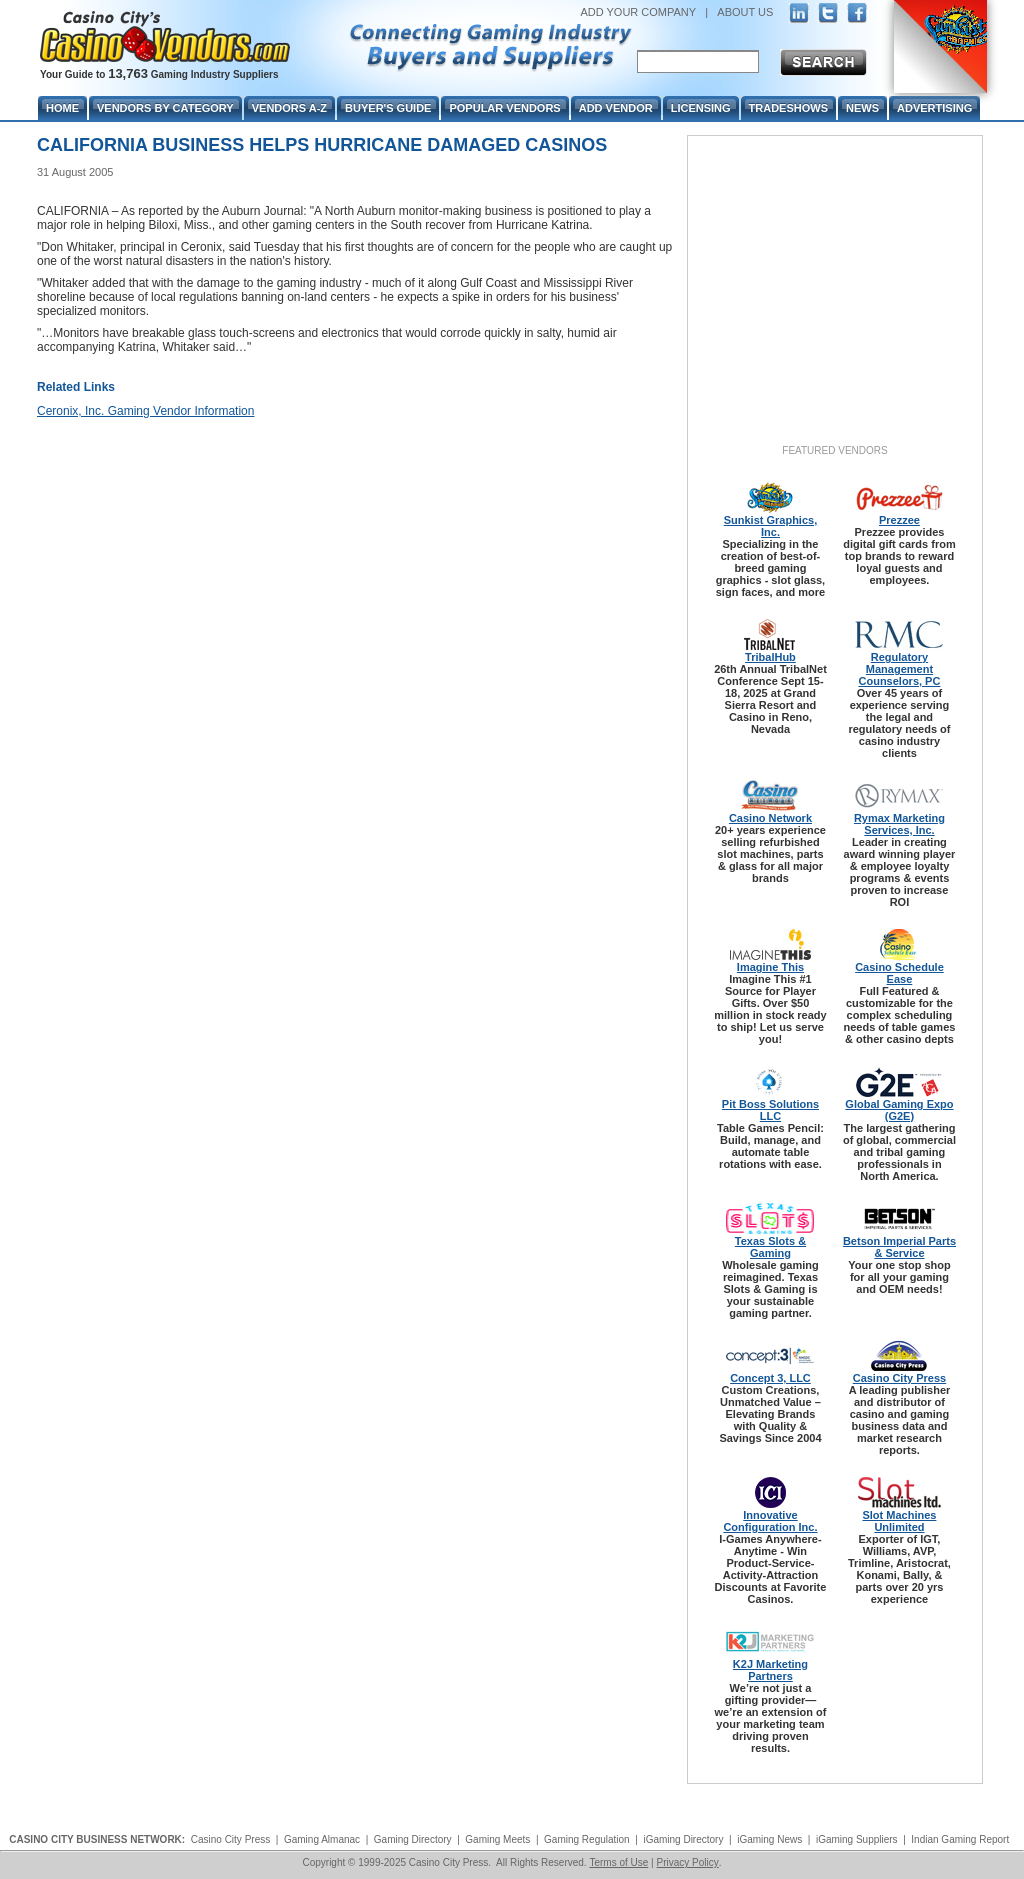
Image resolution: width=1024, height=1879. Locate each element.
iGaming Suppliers (857, 1839)
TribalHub (770, 657)
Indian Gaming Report (960, 1839)
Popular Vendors (504, 108)
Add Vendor (616, 108)
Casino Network (770, 818)
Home (62, 108)
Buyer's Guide (388, 108)
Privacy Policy (687, 1862)
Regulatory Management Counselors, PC (900, 669)
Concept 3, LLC (770, 1378)
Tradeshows (788, 108)
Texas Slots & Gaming (770, 1247)
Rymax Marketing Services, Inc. (899, 824)
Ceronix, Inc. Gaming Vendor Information (145, 411)
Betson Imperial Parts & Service (899, 1247)
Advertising (934, 108)
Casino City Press (900, 1378)
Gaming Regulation (587, 1839)
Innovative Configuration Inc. (770, 1521)
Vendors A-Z (289, 108)
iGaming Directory (683, 1839)
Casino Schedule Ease (899, 973)
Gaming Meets (497, 1839)
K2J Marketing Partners (770, 1670)
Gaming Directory (413, 1839)
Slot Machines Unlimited (899, 1521)
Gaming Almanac (322, 1839)
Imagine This (770, 967)
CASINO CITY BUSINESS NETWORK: (97, 1839)
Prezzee (899, 520)
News (862, 108)
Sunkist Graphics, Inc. (771, 526)
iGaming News (769, 1839)
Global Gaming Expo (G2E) (899, 1110)
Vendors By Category (165, 108)
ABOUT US (745, 12)
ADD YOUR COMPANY (638, 12)
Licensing (701, 108)
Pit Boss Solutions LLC (770, 1110)
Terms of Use (618, 1862)
